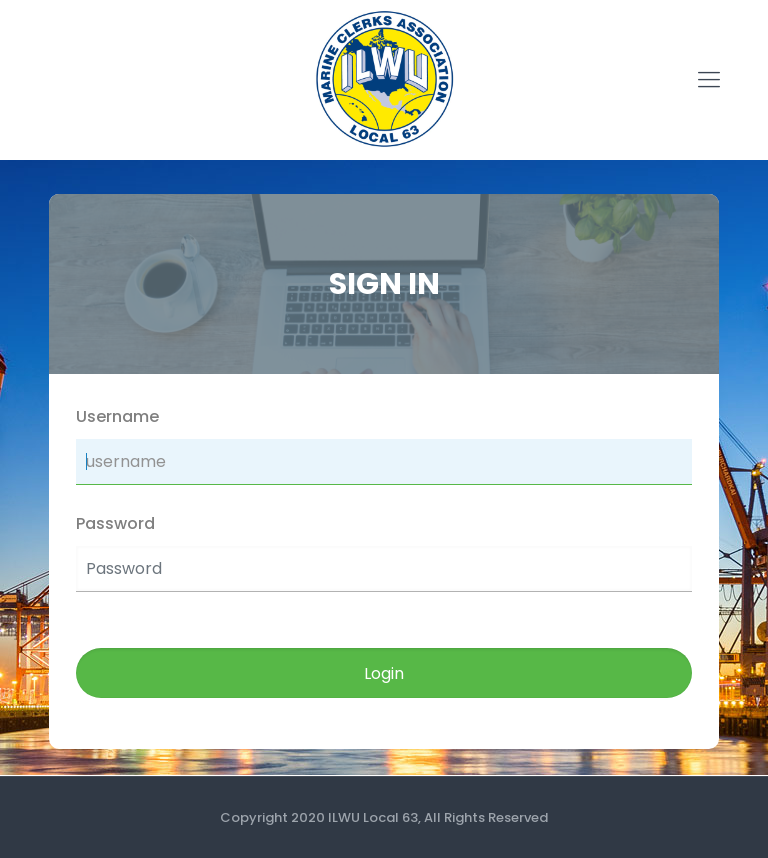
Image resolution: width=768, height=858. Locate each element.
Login (384, 673)
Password (115, 523)
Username (117, 416)
